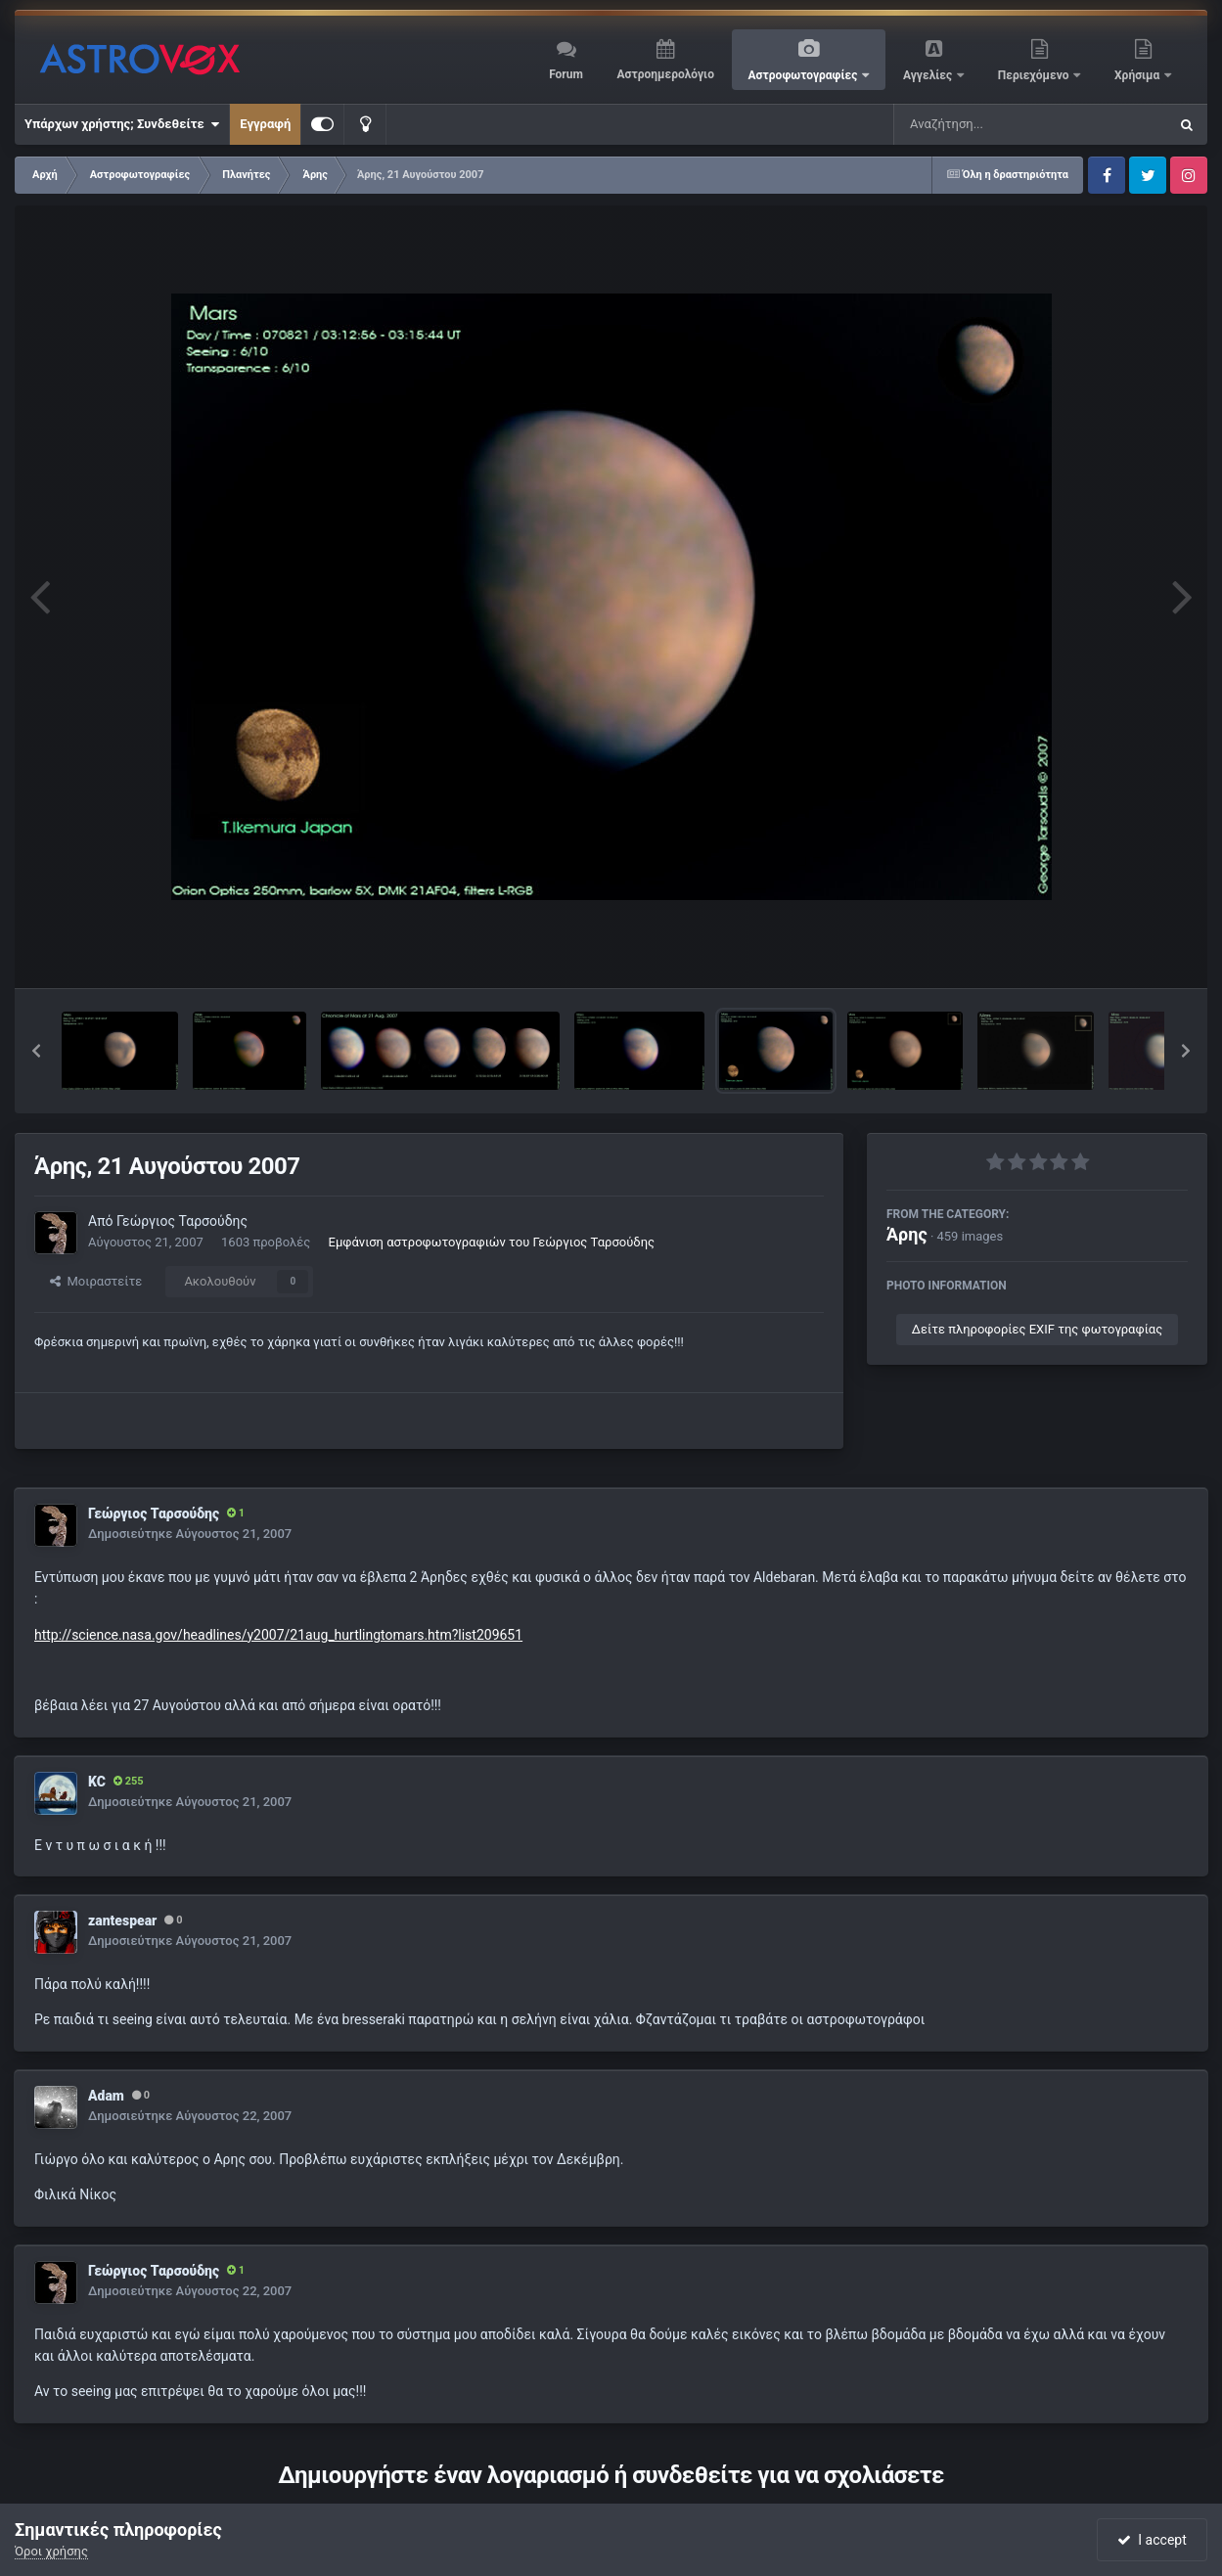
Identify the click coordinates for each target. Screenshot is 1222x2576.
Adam (106, 2095)
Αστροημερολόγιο (664, 74)
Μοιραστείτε (96, 1281)
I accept (1151, 2540)
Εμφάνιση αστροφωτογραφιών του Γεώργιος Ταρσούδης (492, 1242)
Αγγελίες (929, 75)
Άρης (907, 1234)
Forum (566, 74)
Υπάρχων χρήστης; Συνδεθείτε (121, 124)
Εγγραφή (265, 123)
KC (97, 1781)
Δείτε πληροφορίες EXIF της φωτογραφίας (1037, 1329)
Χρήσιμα (1138, 75)
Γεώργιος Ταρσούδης (182, 1221)
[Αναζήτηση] (991, 124)
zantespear (122, 1920)
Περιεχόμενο (1035, 75)
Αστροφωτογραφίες (804, 75)
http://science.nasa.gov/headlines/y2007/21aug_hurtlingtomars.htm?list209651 (278, 1635)
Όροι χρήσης (51, 2551)
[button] (36, 1050)
